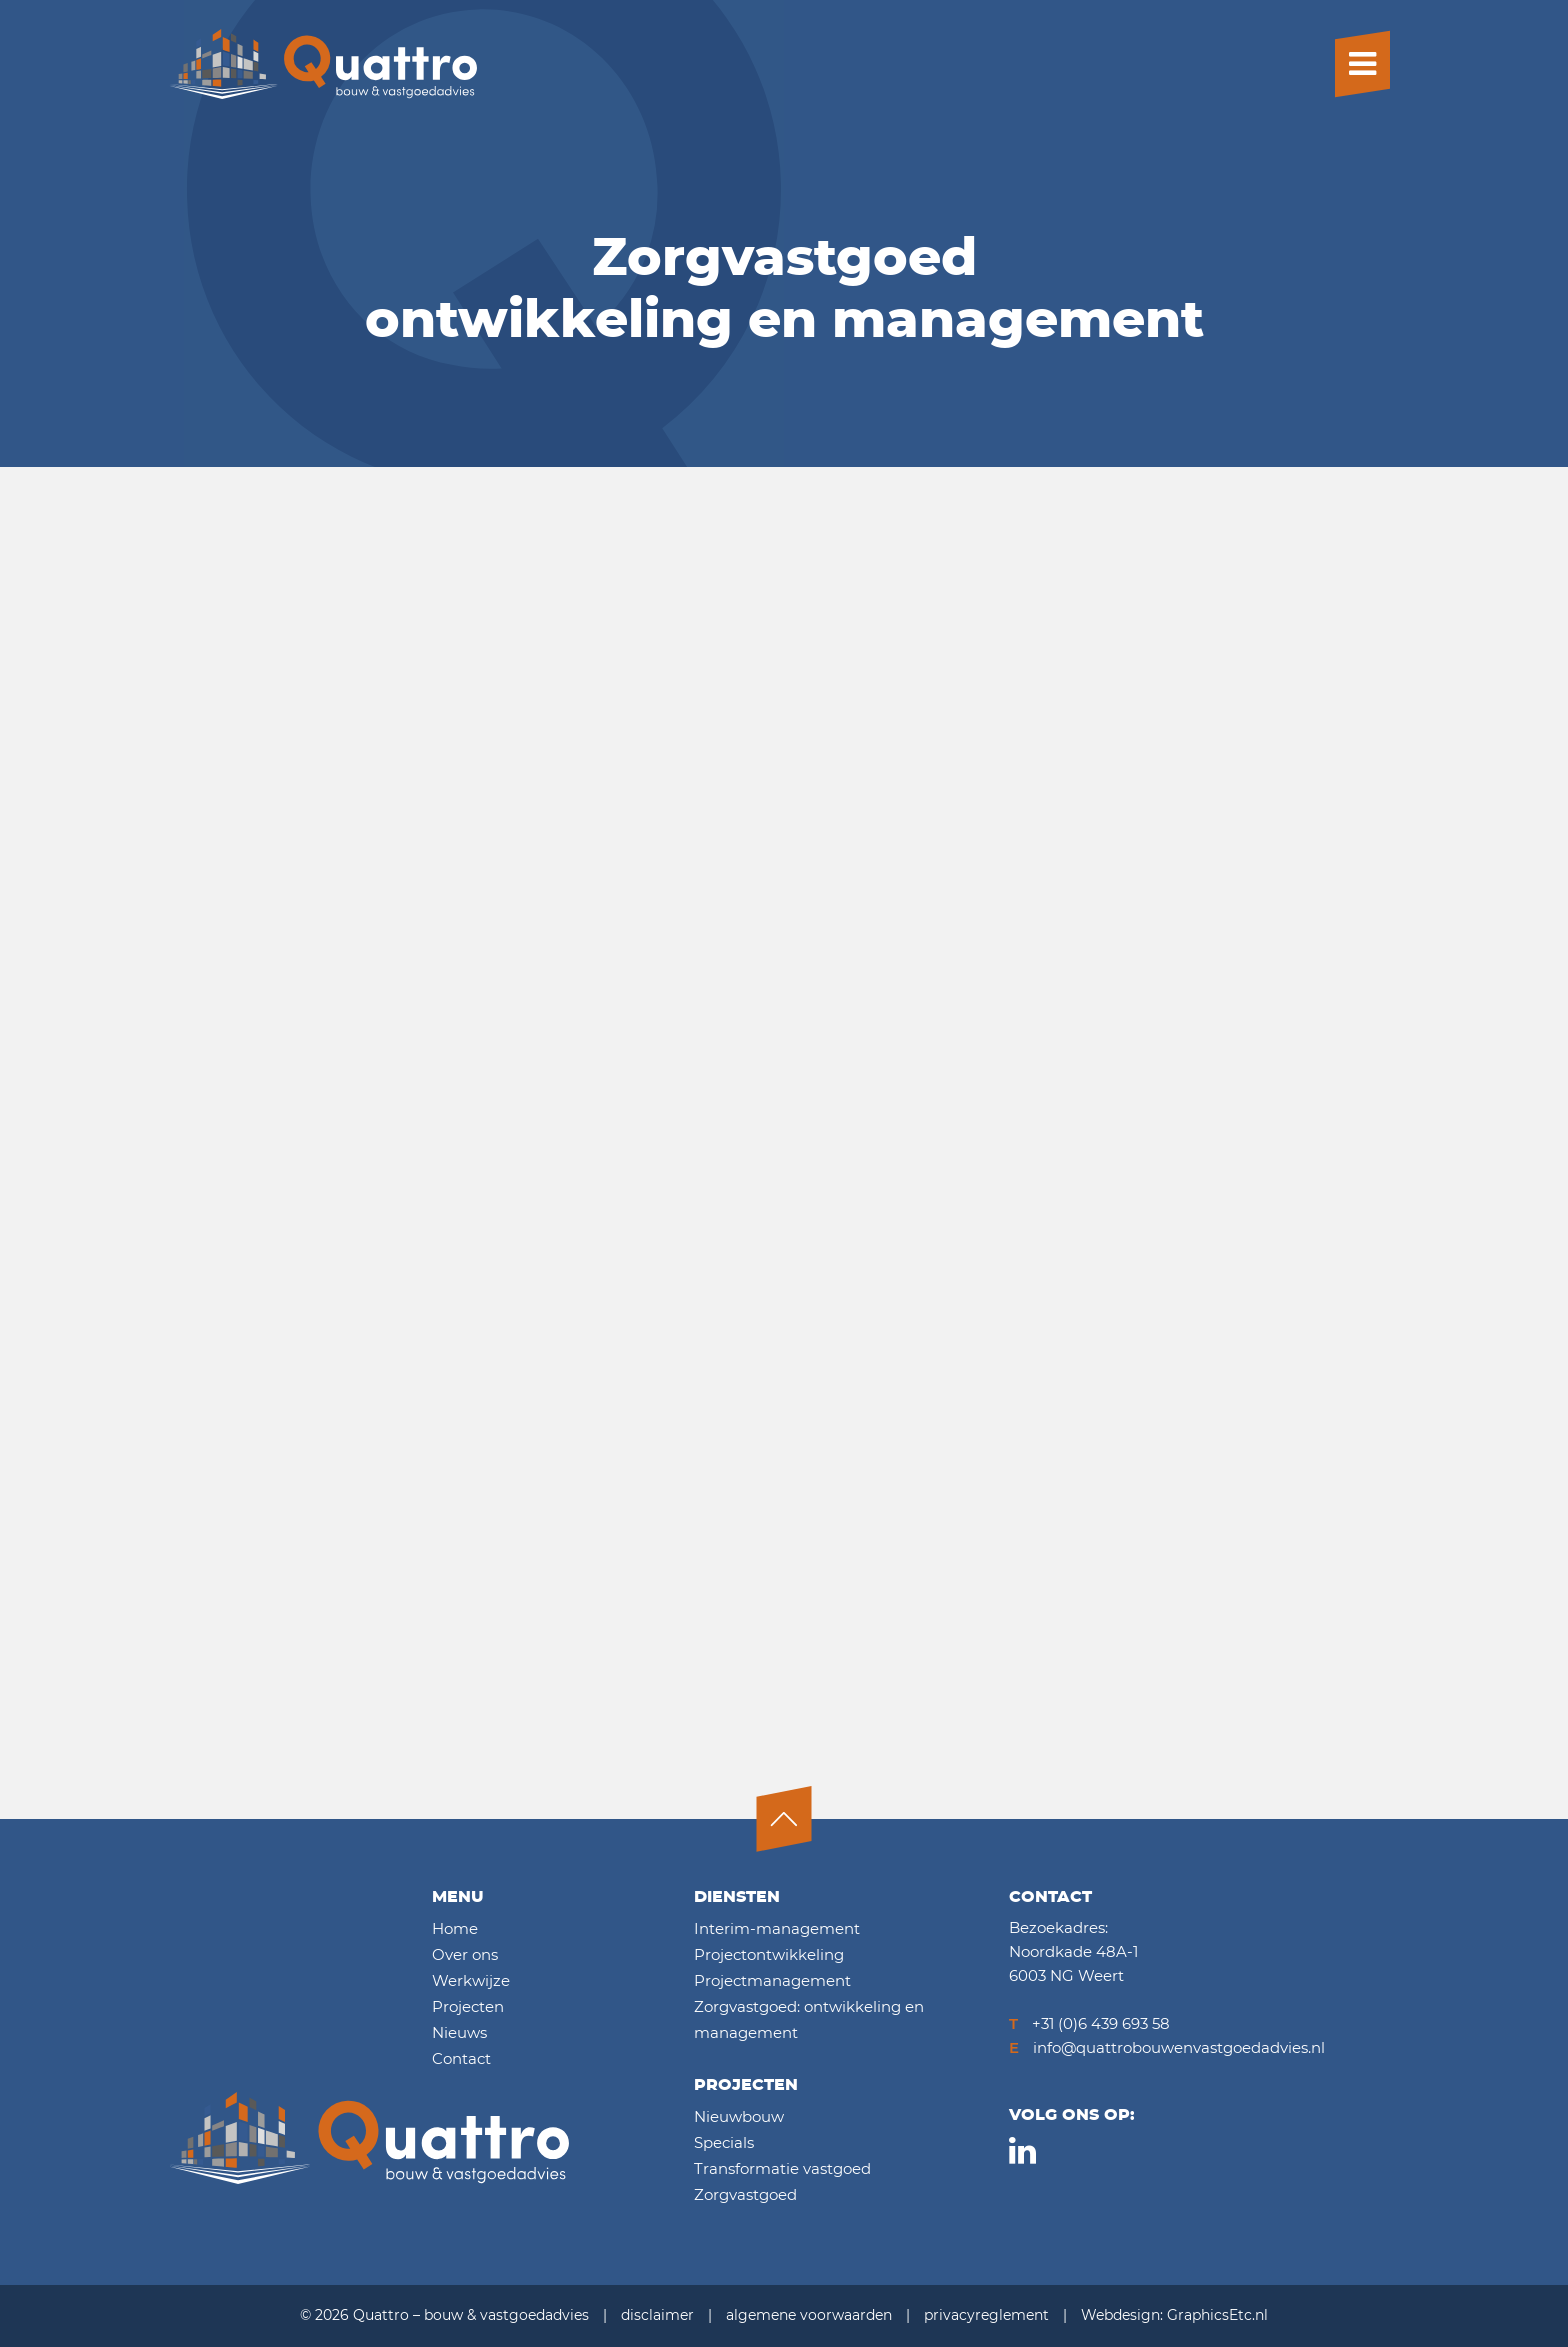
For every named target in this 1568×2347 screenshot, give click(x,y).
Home (455, 1929)
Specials (724, 2143)
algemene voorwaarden (809, 2316)
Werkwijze (471, 1981)
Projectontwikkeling (769, 1955)
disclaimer (657, 2316)
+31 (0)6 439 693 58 (1089, 2024)
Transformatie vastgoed (782, 2169)
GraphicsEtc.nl (1217, 2316)
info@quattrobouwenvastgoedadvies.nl (1167, 2048)
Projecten (468, 2007)
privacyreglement (986, 2316)
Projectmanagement (772, 1981)
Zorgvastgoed (745, 2195)
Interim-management (777, 1929)
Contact (461, 2059)
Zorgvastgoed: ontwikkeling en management (809, 2020)
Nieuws (459, 2033)
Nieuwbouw (739, 2117)
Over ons (465, 1955)
